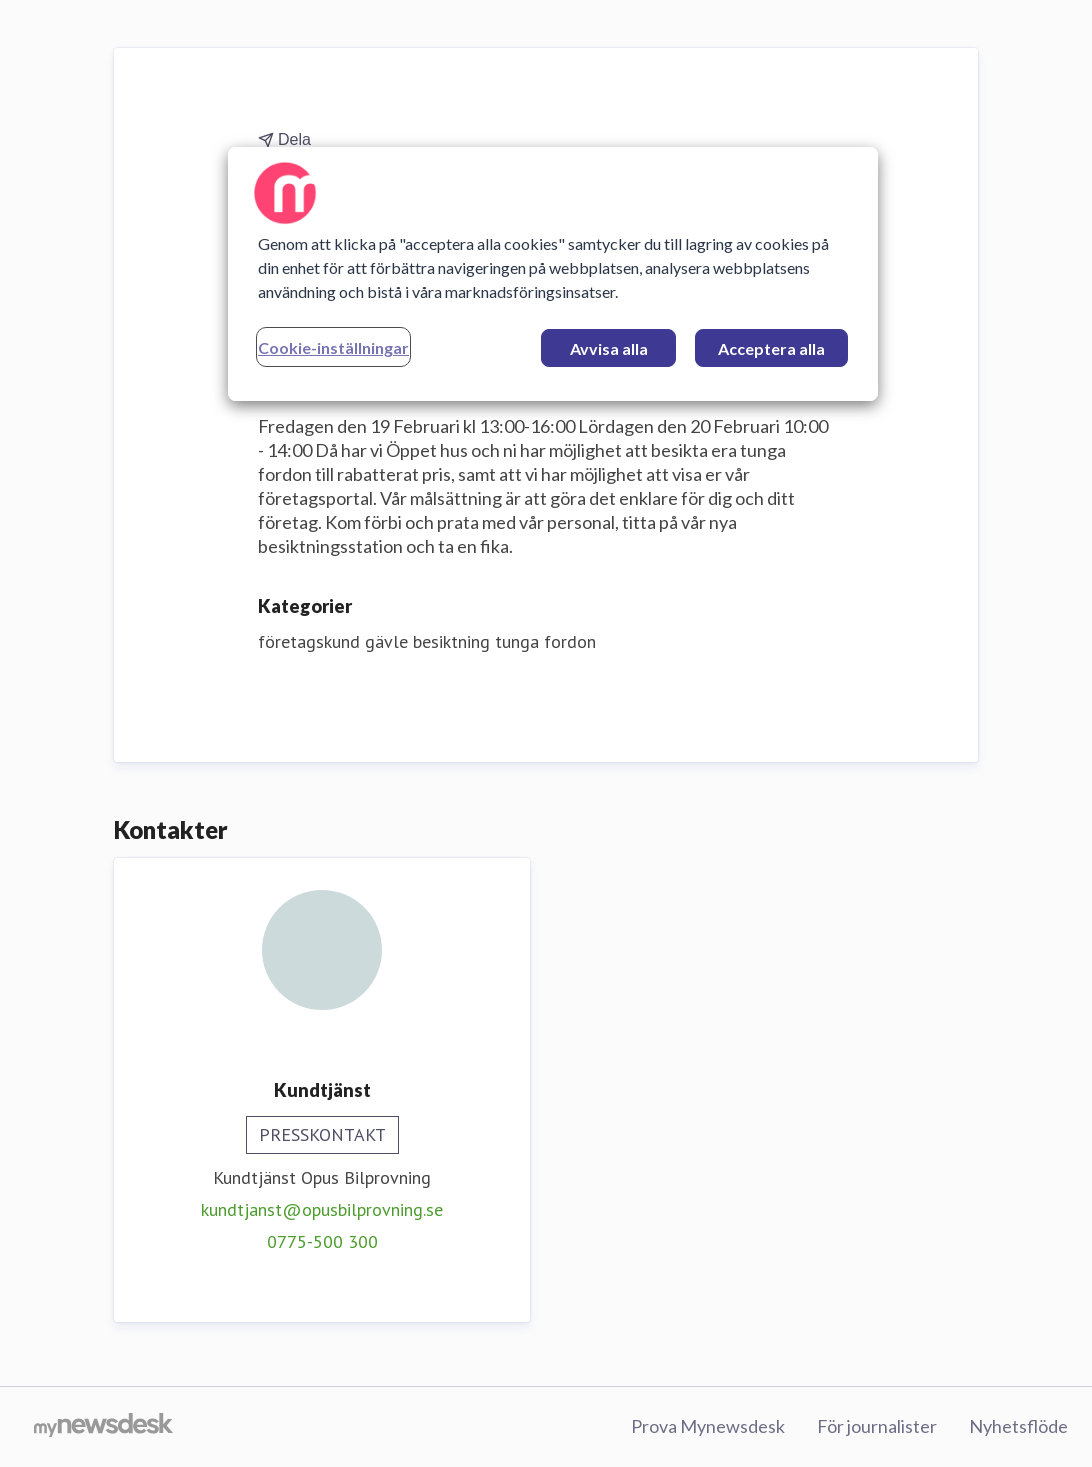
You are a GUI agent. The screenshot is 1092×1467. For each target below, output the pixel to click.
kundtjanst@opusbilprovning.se (322, 1209)
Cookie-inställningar (333, 347)
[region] (553, 274)
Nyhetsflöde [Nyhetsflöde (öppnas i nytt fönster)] (1018, 1426)
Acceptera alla (771, 348)
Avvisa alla (609, 348)
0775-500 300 (322, 1241)
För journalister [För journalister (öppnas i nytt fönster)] (877, 1426)
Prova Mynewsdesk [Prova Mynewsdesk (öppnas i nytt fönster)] (708, 1426)
